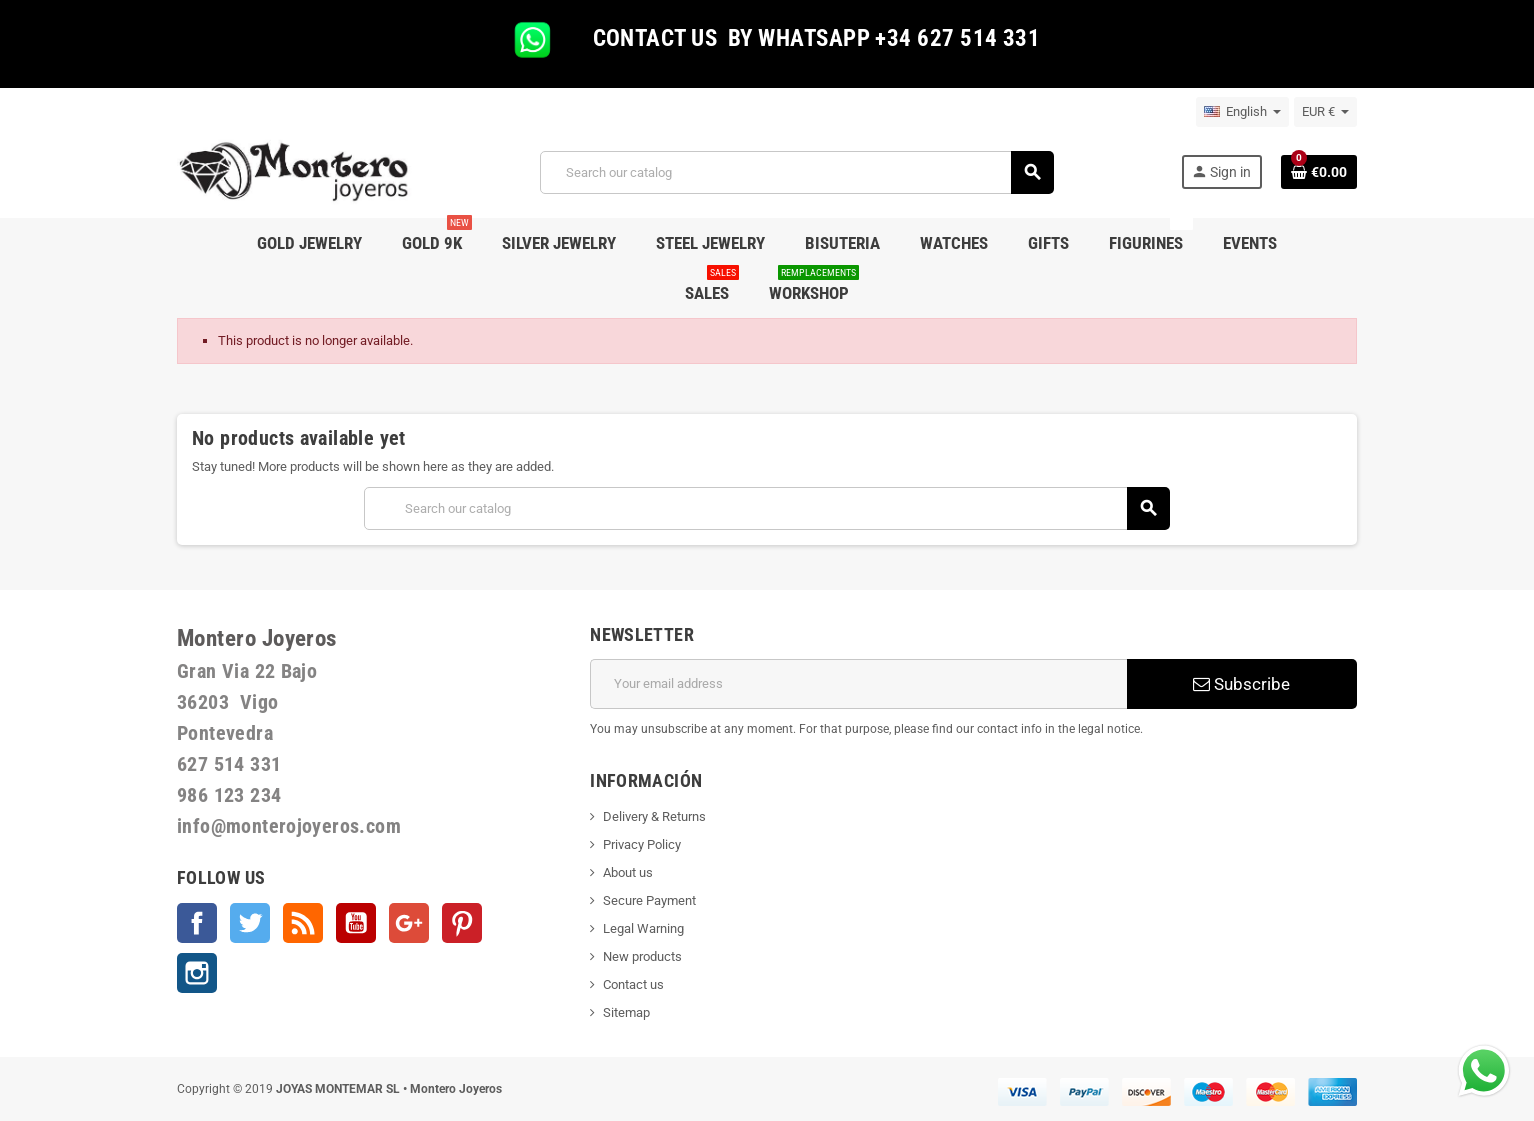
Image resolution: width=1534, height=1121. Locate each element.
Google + (409, 923)
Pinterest (462, 923)
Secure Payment (649, 900)
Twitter (250, 923)
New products (642, 956)
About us (628, 872)
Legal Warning (643, 928)
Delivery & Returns (654, 816)
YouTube (356, 923)
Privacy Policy (642, 844)
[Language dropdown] (1242, 112)
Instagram (197, 973)
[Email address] (858, 684)
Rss (303, 923)
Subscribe (1241, 684)
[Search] (796, 172)
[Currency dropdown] (1325, 112)
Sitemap (626, 1012)
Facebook (197, 923)
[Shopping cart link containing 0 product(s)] (1319, 172)
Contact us (633, 984)
